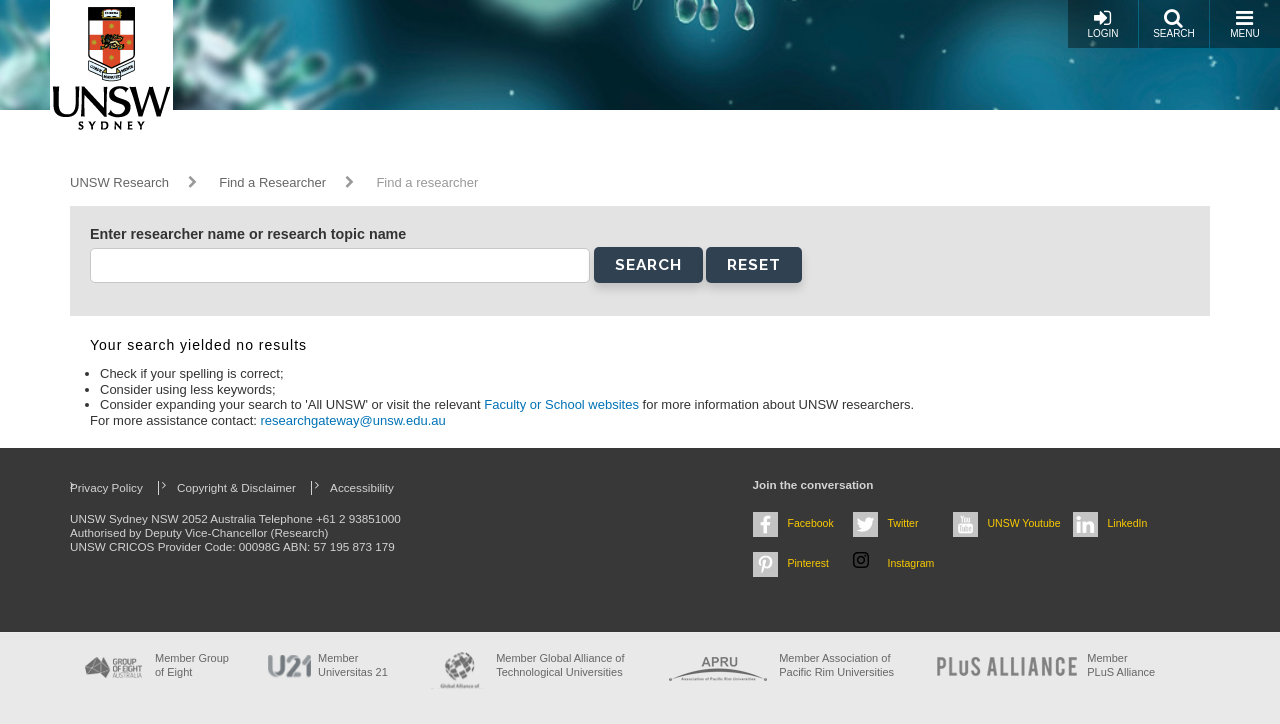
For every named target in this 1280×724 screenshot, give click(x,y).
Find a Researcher (272, 182)
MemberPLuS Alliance (1121, 664)
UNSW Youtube (1024, 523)
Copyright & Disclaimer (236, 487)
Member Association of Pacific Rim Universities (836, 664)
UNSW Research (119, 182)
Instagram (911, 563)
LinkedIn (1128, 523)
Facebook (811, 523)
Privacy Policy (106, 487)
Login (1102, 23)
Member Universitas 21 (353, 664)
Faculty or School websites (563, 404)
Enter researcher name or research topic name (248, 234)
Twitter (903, 523)
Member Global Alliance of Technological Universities (560, 664)
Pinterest (809, 563)
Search (1174, 23)
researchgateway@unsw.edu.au (353, 420)
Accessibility (362, 487)
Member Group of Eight (192, 664)
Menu (1244, 23)
